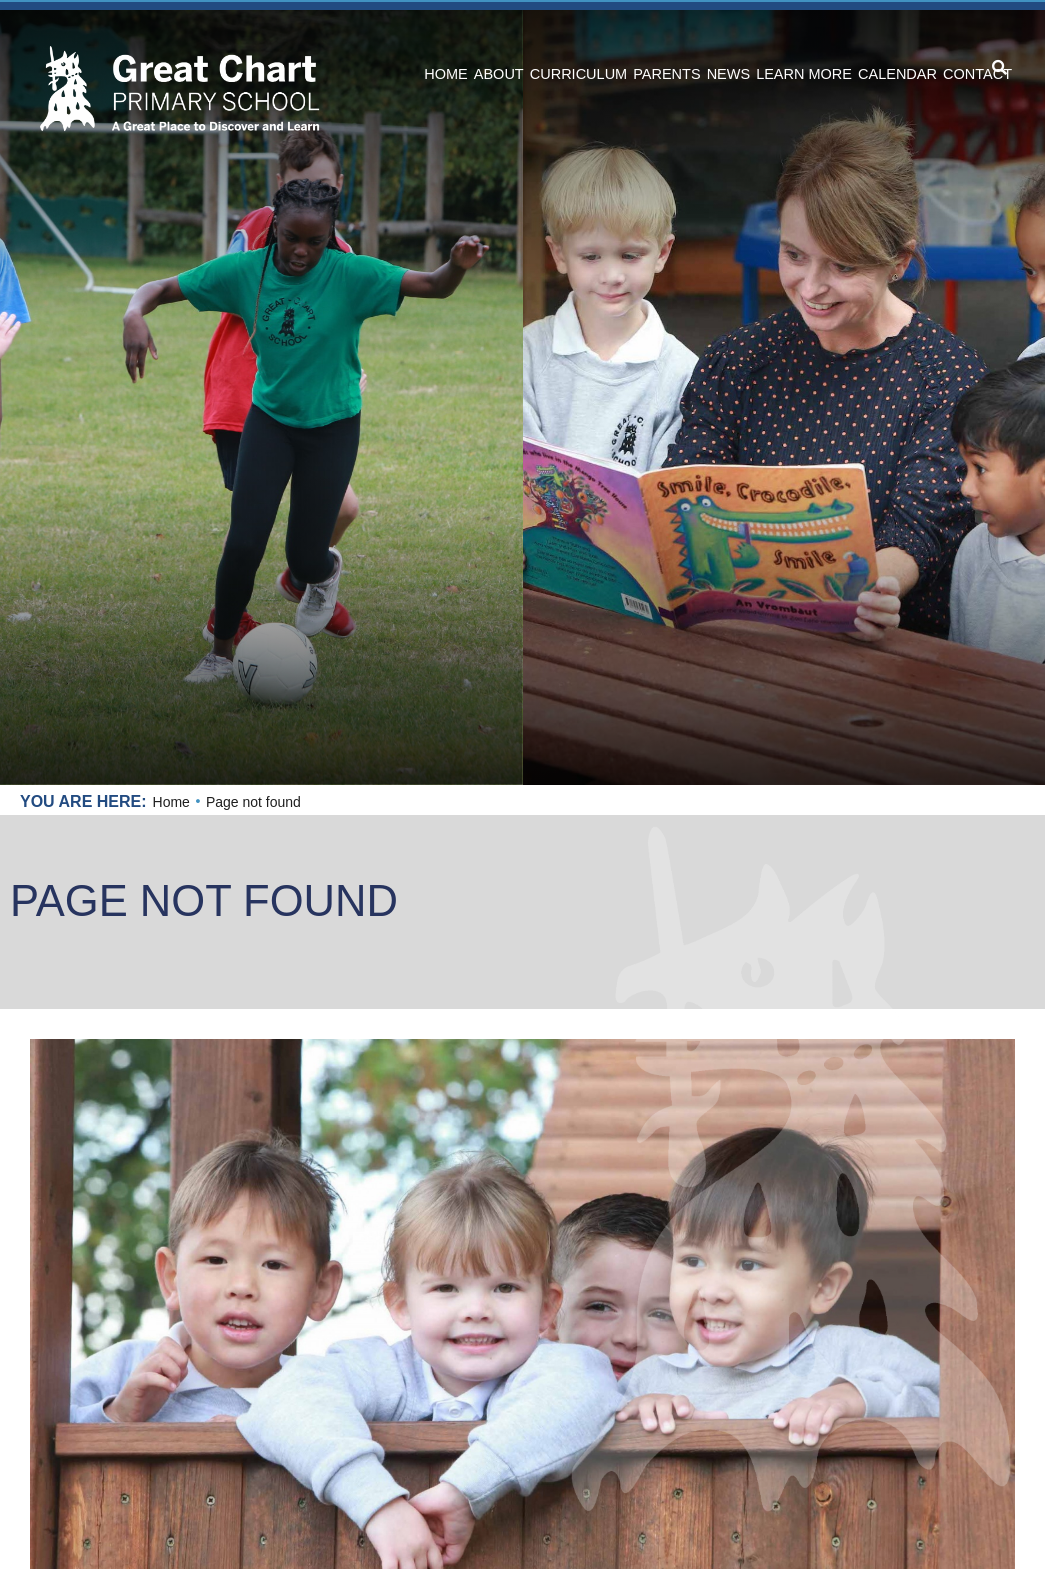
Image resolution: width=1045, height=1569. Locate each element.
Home (171, 802)
